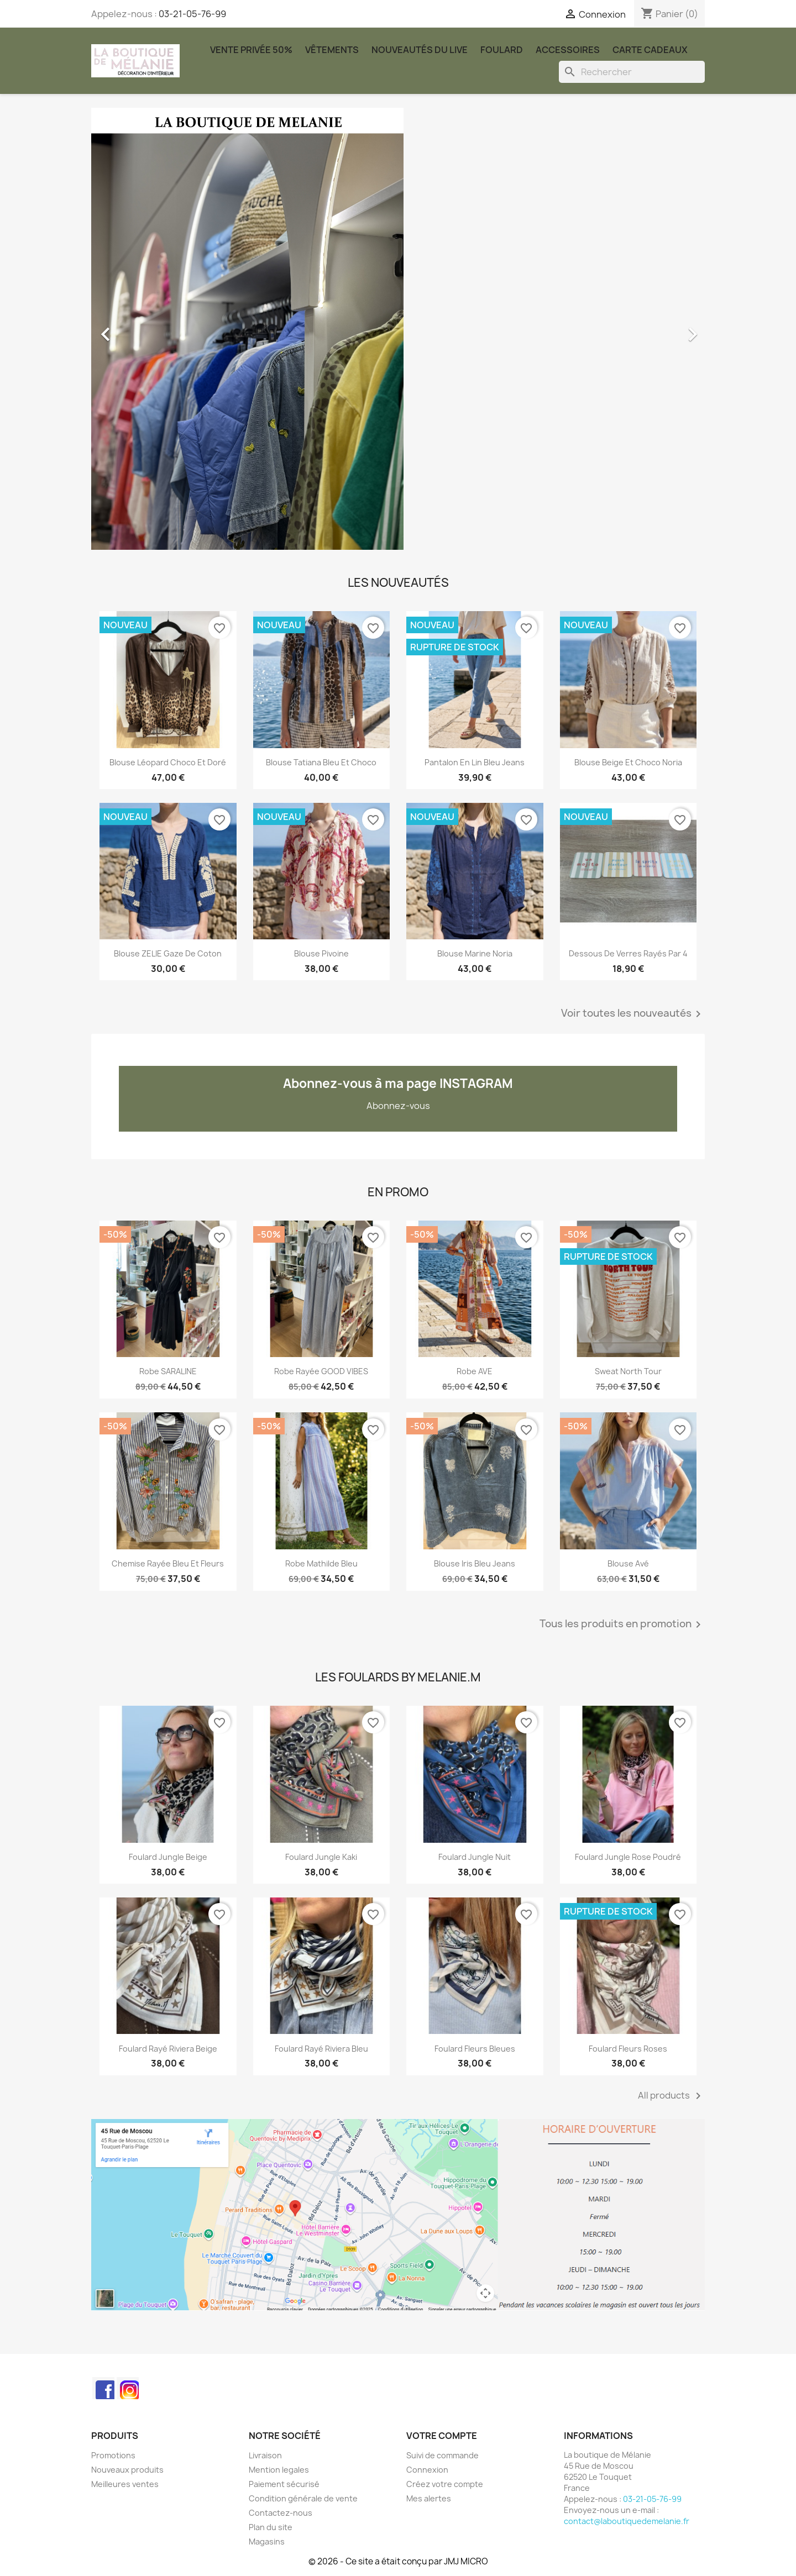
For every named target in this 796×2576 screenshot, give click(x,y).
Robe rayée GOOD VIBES (321, 1371)
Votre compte (441, 2436)
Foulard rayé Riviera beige (168, 2048)
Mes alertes (428, 2498)
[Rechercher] (632, 72)
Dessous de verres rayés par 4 (628, 953)
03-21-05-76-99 (192, 14)
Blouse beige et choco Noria (628, 762)
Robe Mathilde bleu (321, 1563)
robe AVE (475, 1371)
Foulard (501, 50)
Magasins (267, 2541)
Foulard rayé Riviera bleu (321, 2048)
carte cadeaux (650, 50)
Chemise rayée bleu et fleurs (168, 1563)
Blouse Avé (628, 1563)
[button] (137, 329)
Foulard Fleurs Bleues (474, 2048)
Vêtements (332, 50)
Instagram (128, 2388)
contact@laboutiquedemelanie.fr (626, 2521)
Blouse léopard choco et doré (167, 762)
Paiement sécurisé (284, 2484)
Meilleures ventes (125, 2484)
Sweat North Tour (628, 1371)
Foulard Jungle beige (168, 1857)
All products (671, 2095)
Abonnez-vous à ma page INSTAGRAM (398, 1083)
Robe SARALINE (168, 1371)
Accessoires (568, 50)
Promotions (113, 2455)
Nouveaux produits (127, 2469)
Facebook (103, 2388)
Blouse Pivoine (321, 953)
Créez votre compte (444, 2484)
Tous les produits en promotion (622, 1624)
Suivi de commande (442, 2455)
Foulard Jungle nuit (474, 1857)
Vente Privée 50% (251, 50)
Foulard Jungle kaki (321, 1857)
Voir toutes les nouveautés (633, 1014)
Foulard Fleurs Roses (628, 2048)
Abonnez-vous (398, 1106)
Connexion (427, 2469)
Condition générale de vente (303, 2498)
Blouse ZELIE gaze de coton (168, 953)
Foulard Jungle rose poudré (628, 1857)
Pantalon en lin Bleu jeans (475, 762)
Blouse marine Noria (474, 953)
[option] (398, 329)
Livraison (265, 2455)
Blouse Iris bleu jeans (474, 1563)
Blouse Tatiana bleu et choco (321, 762)
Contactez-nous (280, 2512)
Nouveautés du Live (419, 50)
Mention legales (279, 2469)
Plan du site (270, 2527)
